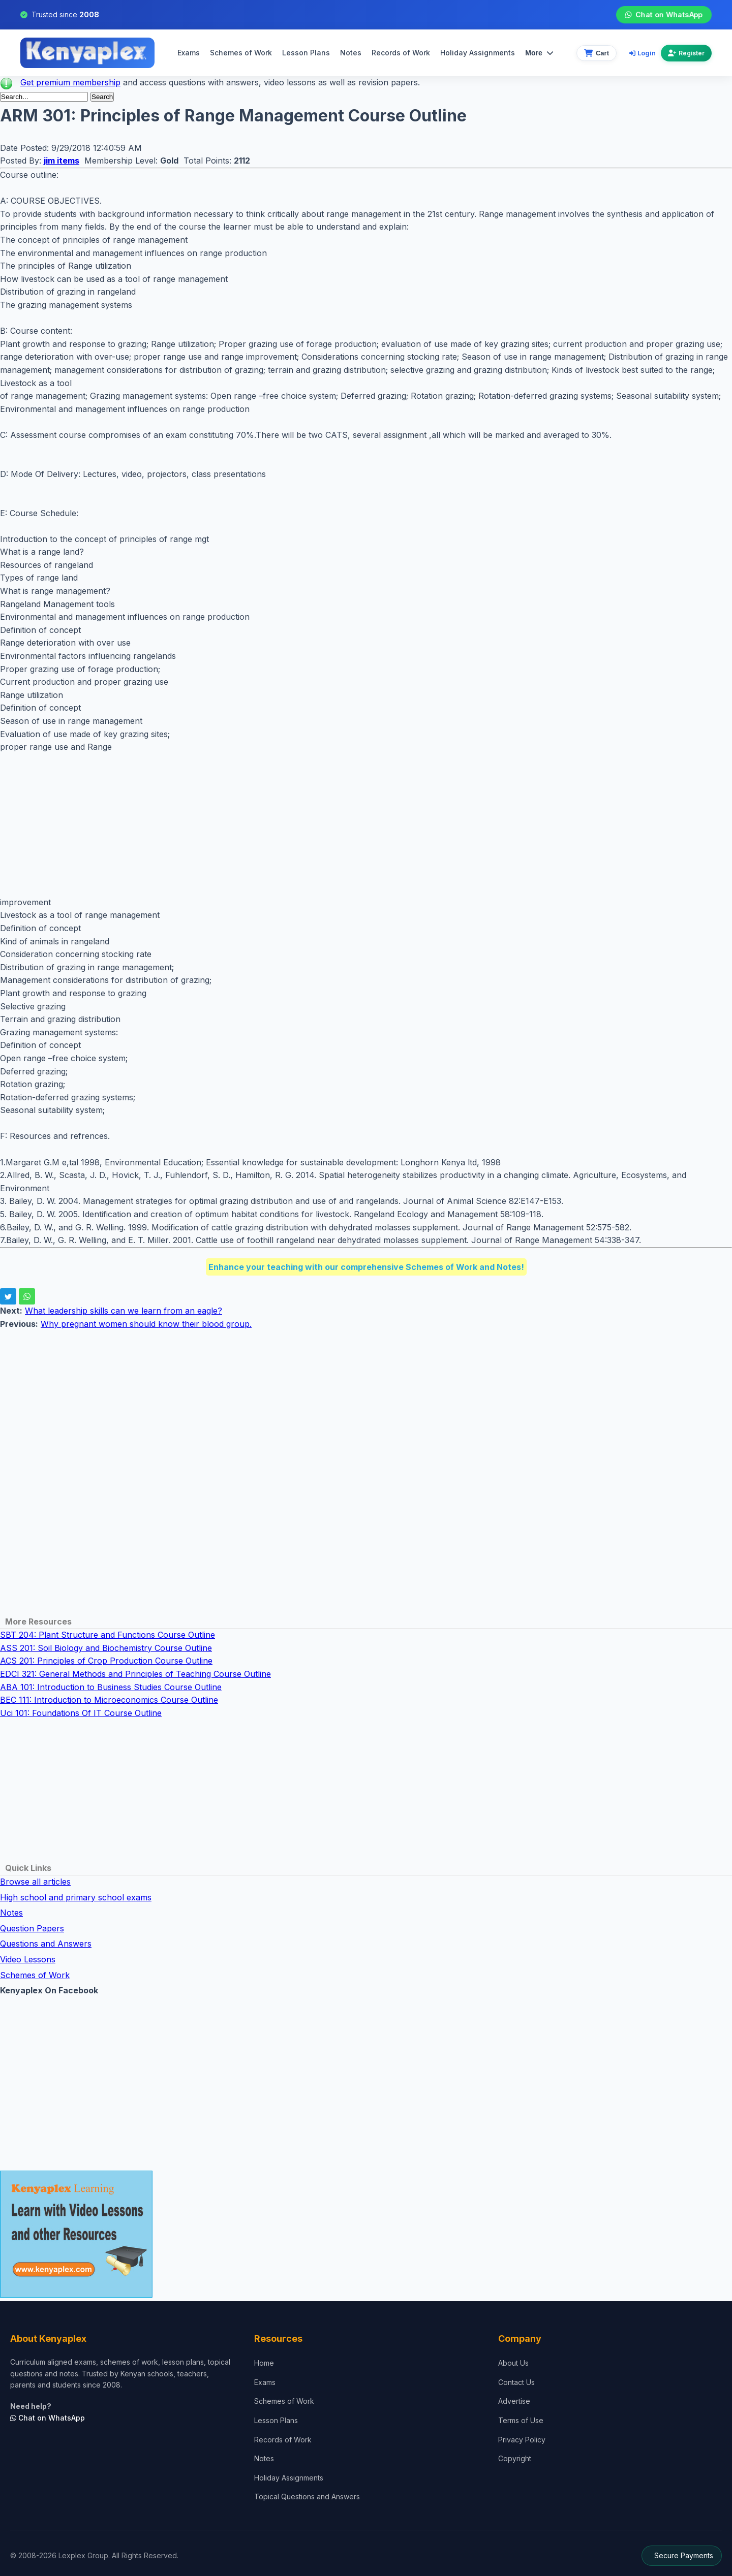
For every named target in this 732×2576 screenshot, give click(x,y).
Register (686, 53)
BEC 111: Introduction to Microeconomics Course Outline (109, 1700)
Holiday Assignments (288, 2477)
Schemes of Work (241, 52)
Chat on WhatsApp (663, 14)
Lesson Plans (306, 52)
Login (642, 53)
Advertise (514, 2401)
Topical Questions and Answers (307, 2496)
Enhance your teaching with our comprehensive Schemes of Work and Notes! (366, 1267)
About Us (513, 2363)
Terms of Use (520, 2420)
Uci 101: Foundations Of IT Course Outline (81, 1713)
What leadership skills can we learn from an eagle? (123, 1311)
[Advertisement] (305, 825)
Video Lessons (27, 1959)
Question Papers (32, 1928)
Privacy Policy (521, 2439)
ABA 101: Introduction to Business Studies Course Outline (111, 1687)
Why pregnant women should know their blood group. (146, 1324)
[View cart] (596, 53)
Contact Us (516, 2382)
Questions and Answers (46, 1943)
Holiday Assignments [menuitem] (477, 52)
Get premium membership (70, 82)
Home (264, 2363)
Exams (188, 52)
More (539, 53)
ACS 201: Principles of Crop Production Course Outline (106, 1661)
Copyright (514, 2458)
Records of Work (401, 52)
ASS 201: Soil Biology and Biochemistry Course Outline (106, 1648)
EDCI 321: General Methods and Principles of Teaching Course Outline (135, 1674)
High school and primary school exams (75, 1897)
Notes (350, 52)
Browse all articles (35, 1882)
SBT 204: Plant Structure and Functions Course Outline (107, 1635)
